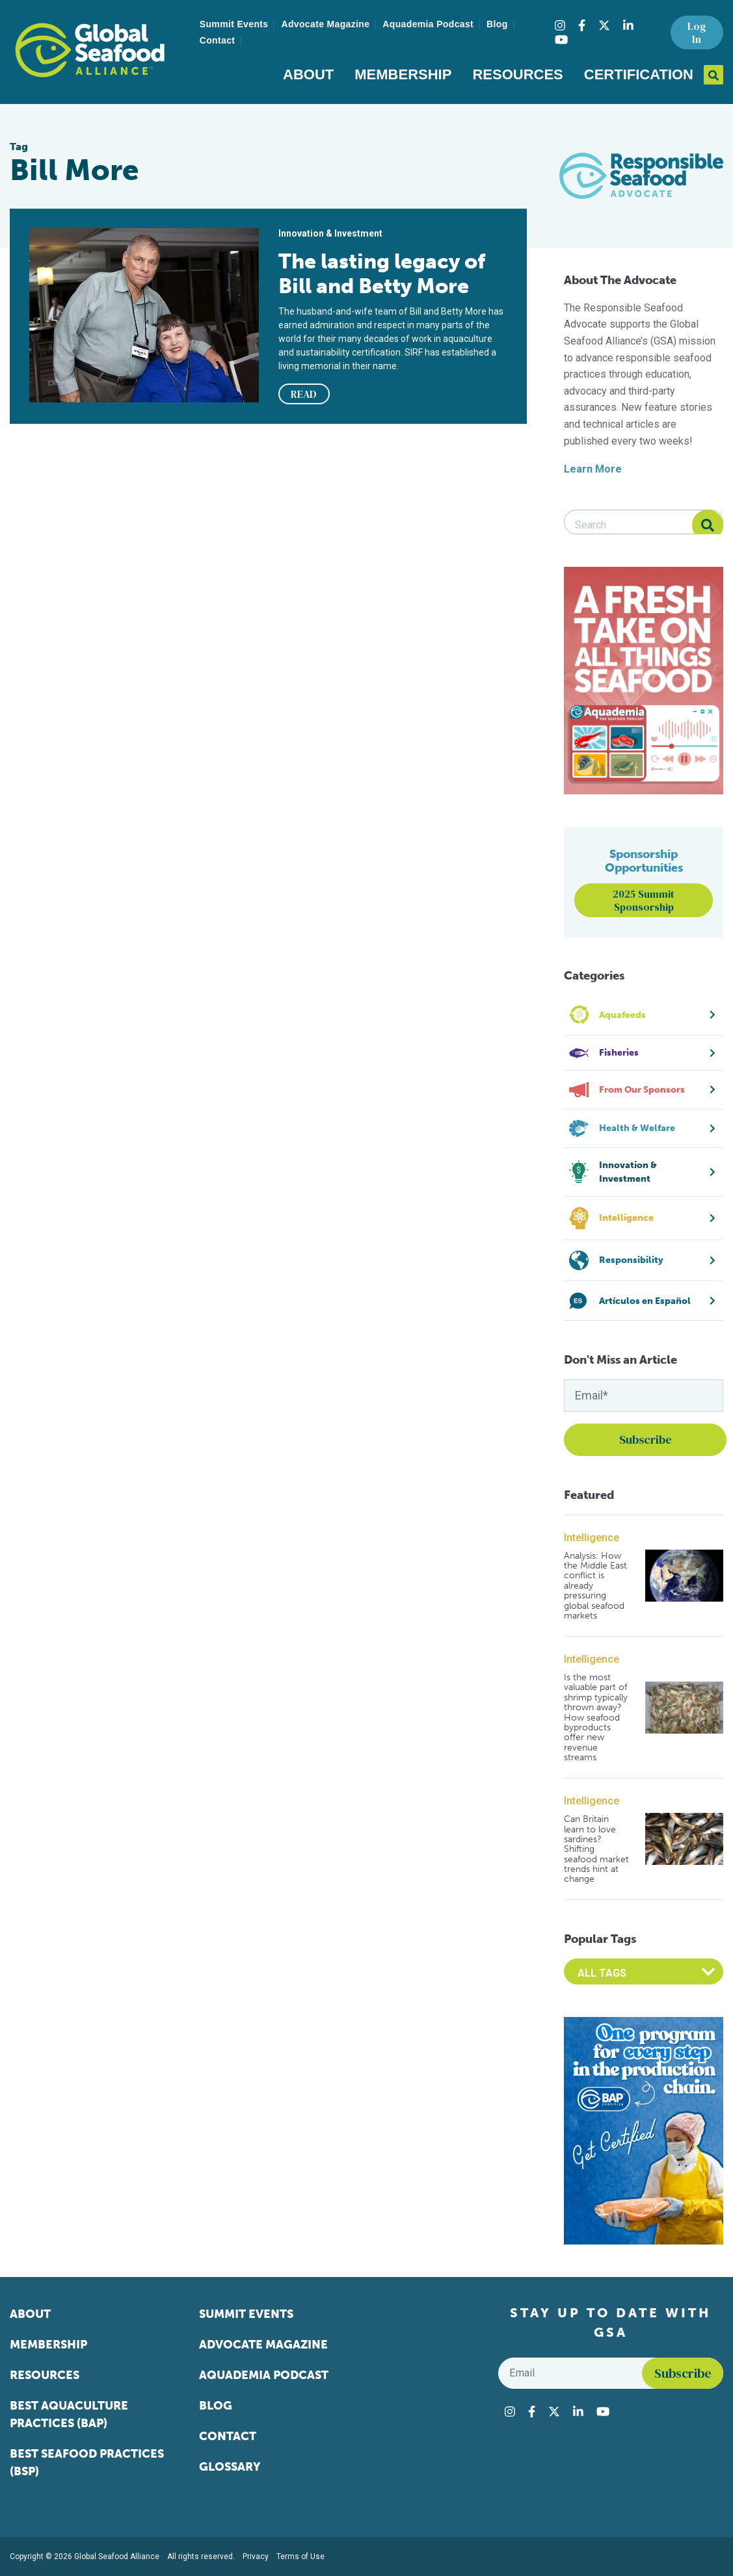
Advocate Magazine (325, 24)
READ (304, 394)
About (308, 74)
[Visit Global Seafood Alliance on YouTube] (561, 40)
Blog (497, 24)
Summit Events (234, 24)
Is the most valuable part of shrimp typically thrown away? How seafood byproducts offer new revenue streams (596, 1717)
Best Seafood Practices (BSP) (87, 2462)
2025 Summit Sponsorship (643, 900)
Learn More (593, 469)
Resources (517, 74)
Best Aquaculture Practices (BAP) (69, 2414)
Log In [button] (696, 32)
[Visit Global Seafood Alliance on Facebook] (582, 25)
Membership (402, 74)
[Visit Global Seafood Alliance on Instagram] (560, 25)
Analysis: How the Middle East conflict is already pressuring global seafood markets (595, 1586)
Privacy (256, 2556)
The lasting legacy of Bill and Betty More (381, 273)
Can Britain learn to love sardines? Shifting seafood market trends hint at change (596, 1849)
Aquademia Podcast (427, 24)
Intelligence (591, 1537)
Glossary (230, 2467)
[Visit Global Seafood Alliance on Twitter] (604, 25)
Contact (217, 40)
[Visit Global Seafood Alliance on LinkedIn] (628, 25)
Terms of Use (300, 2556)
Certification (638, 74)
